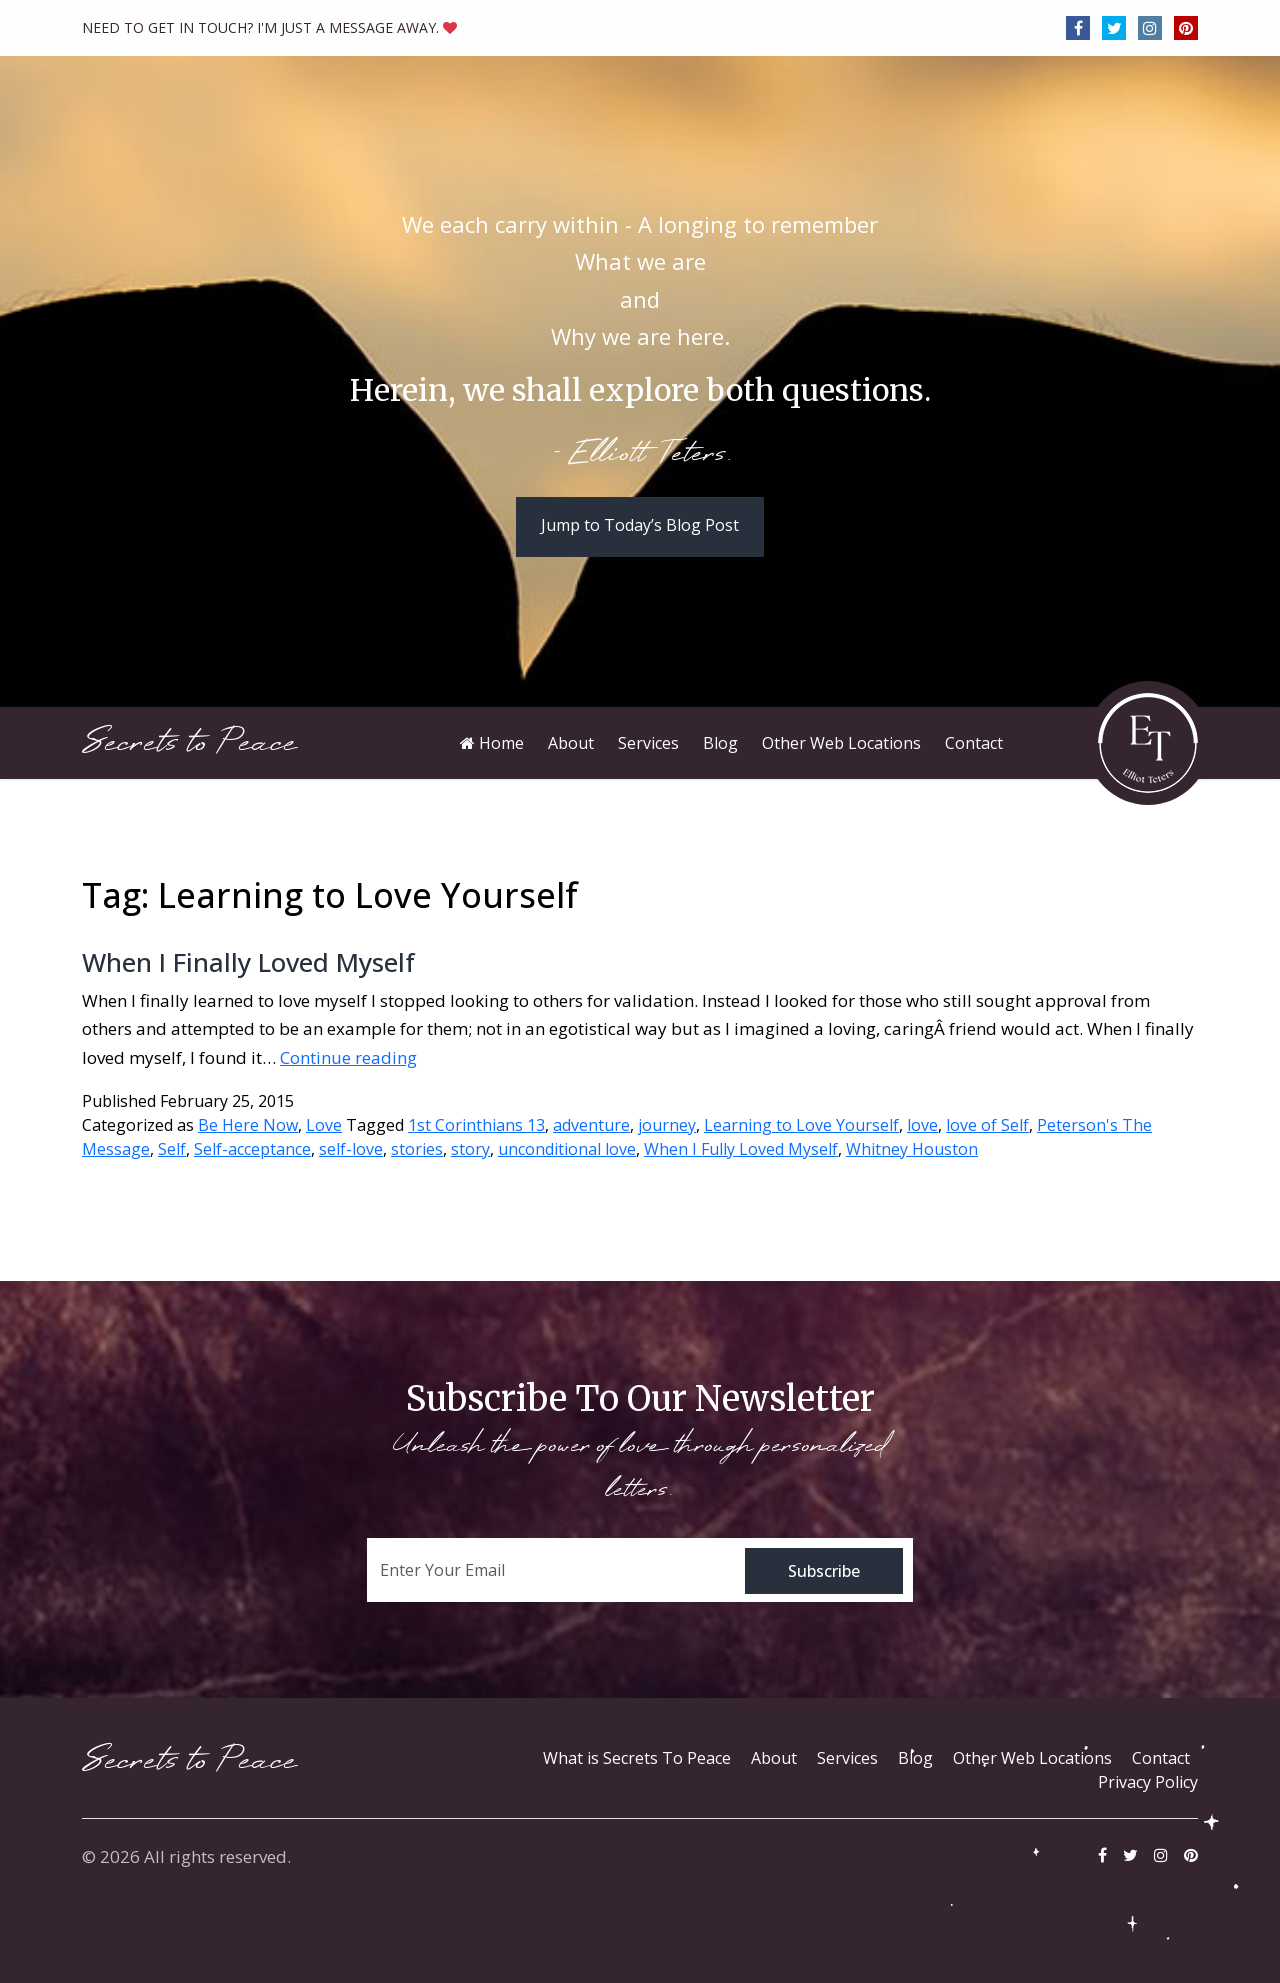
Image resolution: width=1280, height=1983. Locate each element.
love (922, 1125)
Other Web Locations (1032, 1758)
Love (324, 1125)
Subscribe (824, 1571)
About (774, 1758)
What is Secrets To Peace (637, 1758)
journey (667, 1125)
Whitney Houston (912, 1149)
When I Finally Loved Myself (248, 962)
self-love (351, 1149)
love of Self (987, 1125)
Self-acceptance (252, 1149)
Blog (915, 1758)
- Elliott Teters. (640, 455)
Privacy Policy (1148, 1782)
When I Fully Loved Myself (741, 1149)
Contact (1161, 1758)
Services (847, 1758)
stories (417, 1149)
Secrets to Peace (189, 742)
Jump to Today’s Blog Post (640, 525)
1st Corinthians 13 (476, 1125)
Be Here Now (248, 1125)
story (470, 1149)
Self (172, 1149)
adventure (591, 1125)
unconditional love (567, 1149)
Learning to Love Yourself (801, 1125)
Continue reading (348, 1057)
